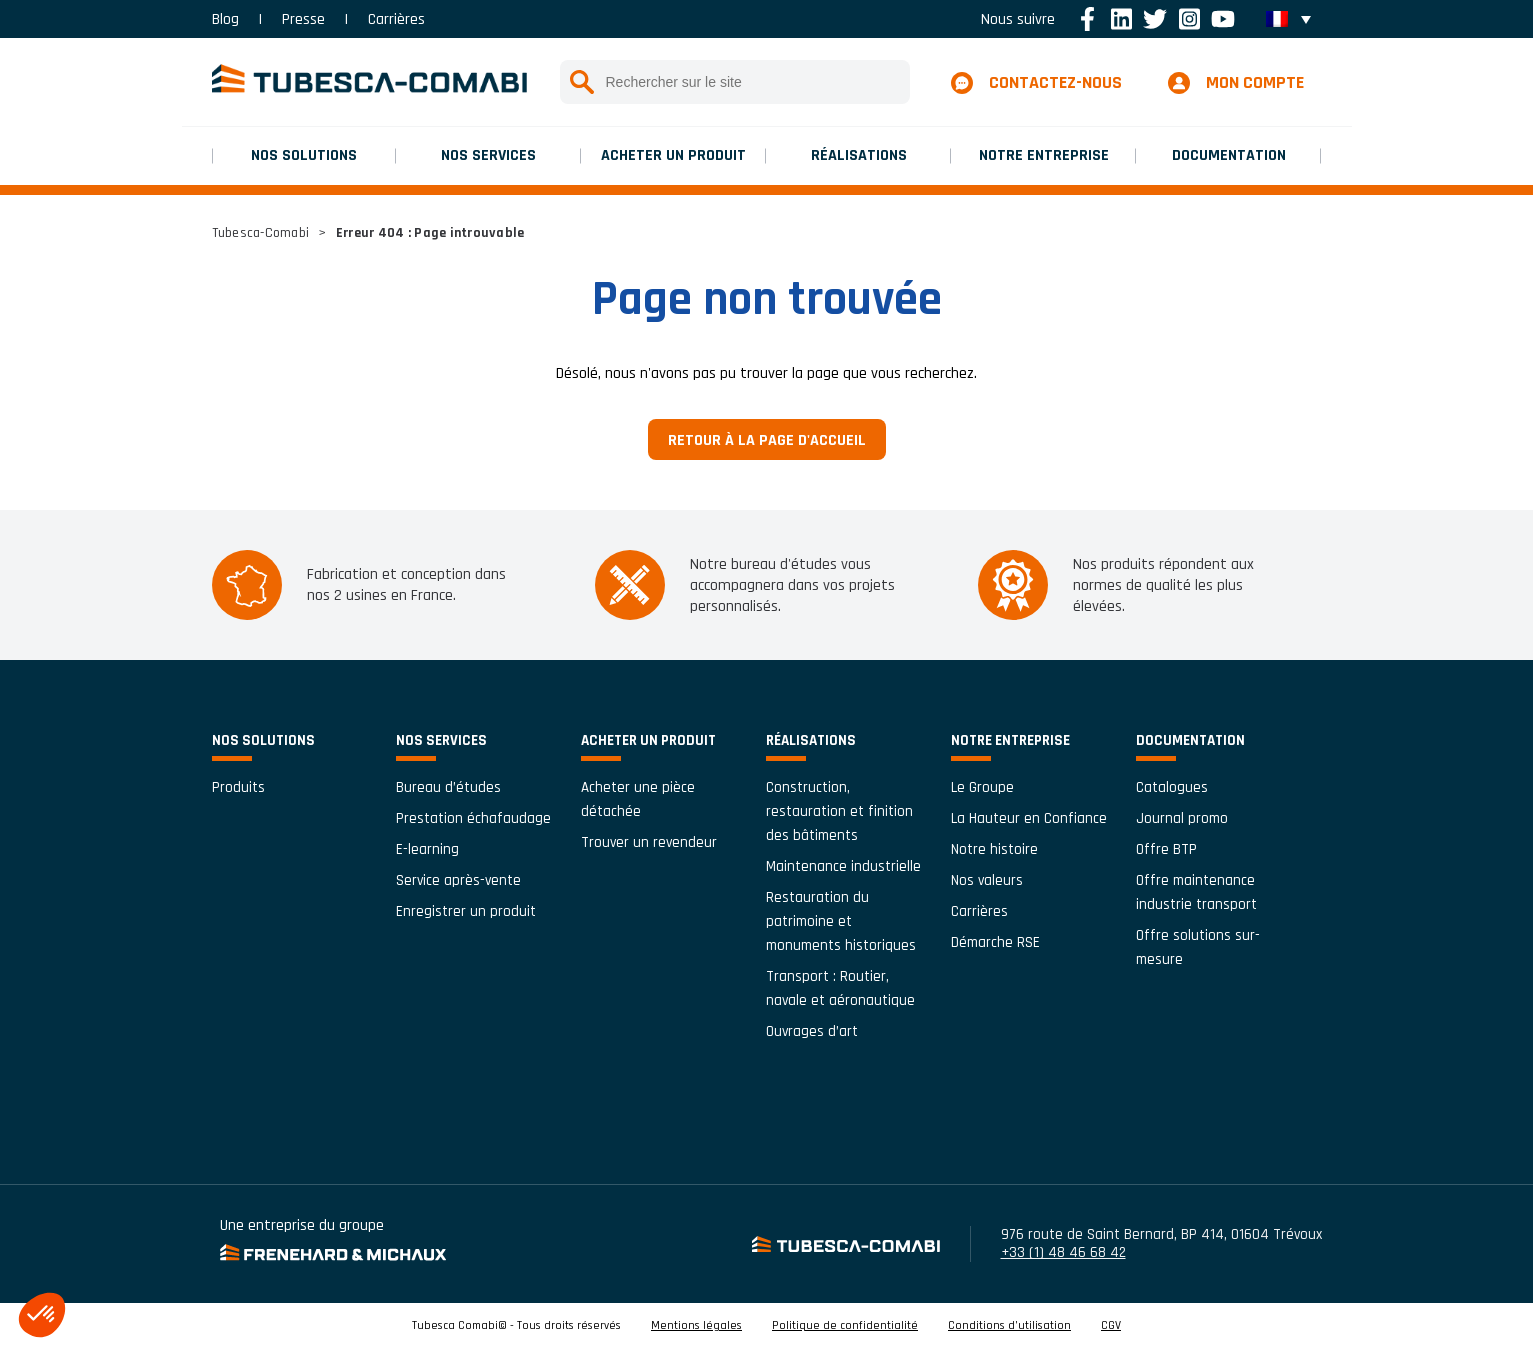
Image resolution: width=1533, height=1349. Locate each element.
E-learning (427, 849)
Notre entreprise (1044, 155)
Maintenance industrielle (843, 866)
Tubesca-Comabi (261, 233)
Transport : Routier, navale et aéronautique (840, 988)
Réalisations (859, 155)
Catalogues (1172, 787)
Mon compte (1255, 82)
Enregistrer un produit (466, 911)
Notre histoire (994, 849)
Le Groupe (982, 787)
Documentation (1229, 155)
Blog (225, 19)
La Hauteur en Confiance (1029, 818)
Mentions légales (696, 1326)
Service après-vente (458, 880)
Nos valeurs (987, 880)
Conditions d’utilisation (1009, 1326)
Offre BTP (1166, 849)
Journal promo (1182, 818)
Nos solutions (304, 155)
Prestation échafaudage (473, 818)
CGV (1111, 1326)
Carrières (396, 19)
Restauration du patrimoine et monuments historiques (841, 921)
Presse (303, 19)
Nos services (488, 155)
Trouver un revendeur (649, 842)
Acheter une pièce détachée (638, 799)
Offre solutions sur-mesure (1198, 947)
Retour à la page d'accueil (767, 440)
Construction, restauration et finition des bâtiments (839, 811)
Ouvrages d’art (812, 1031)
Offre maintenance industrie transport (1196, 892)
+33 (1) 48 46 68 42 (1063, 1252)
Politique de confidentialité (845, 1326)
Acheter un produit (673, 155)
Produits (238, 787)
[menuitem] (1288, 19)
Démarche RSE (995, 942)
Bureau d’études (448, 787)
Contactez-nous (1055, 82)
